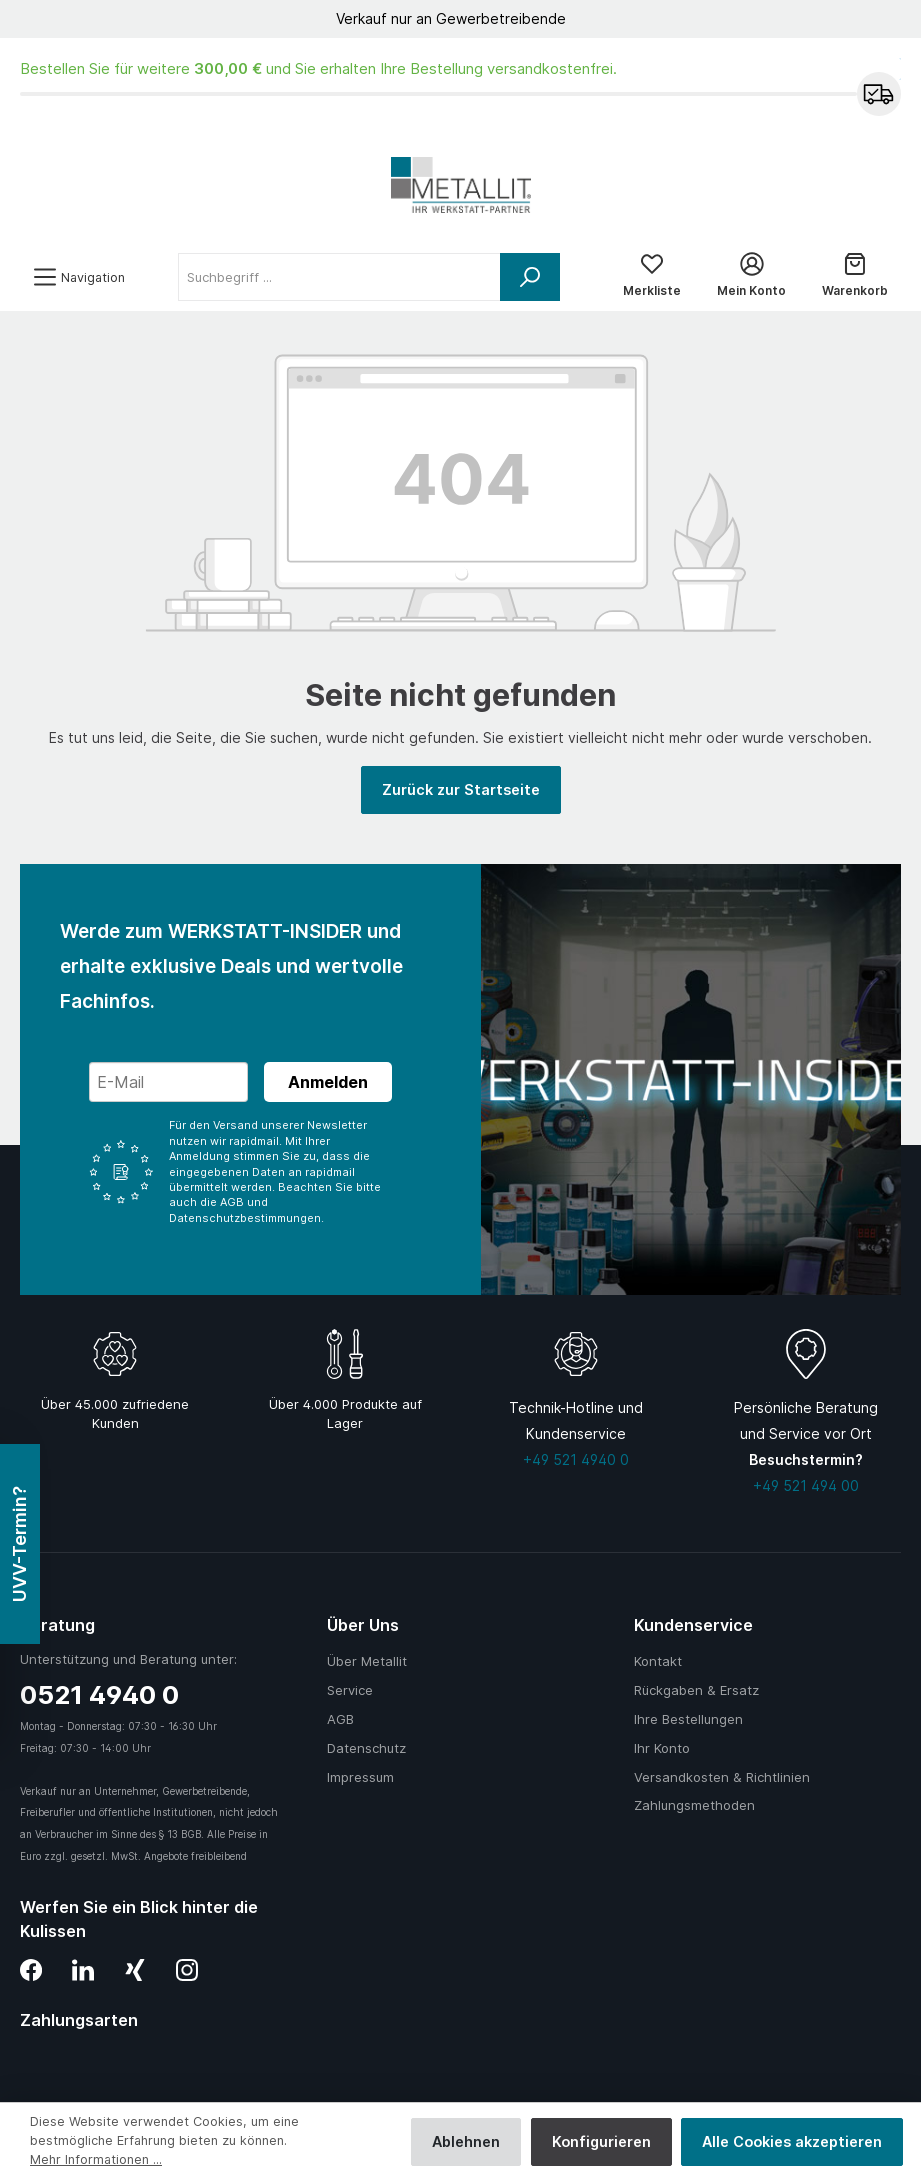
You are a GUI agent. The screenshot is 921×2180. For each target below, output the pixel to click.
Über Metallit (367, 1661)
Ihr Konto (662, 1748)
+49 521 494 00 (806, 1485)
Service (350, 1690)
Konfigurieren (601, 2141)
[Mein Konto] (751, 277)
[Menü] (79, 277)
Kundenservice (693, 1625)
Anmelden (328, 1082)
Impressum (360, 1777)
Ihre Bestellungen (688, 1719)
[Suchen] (530, 277)
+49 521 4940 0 (576, 1459)
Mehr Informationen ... (96, 2159)
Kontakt (658, 1661)
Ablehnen (466, 2141)
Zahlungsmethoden (694, 1805)
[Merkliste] (652, 277)
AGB (340, 1719)
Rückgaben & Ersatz (696, 1690)
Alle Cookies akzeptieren (792, 2141)
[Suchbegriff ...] (339, 277)
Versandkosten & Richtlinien (722, 1777)
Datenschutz (366, 1748)
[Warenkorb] (855, 277)
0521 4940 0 (99, 1694)
